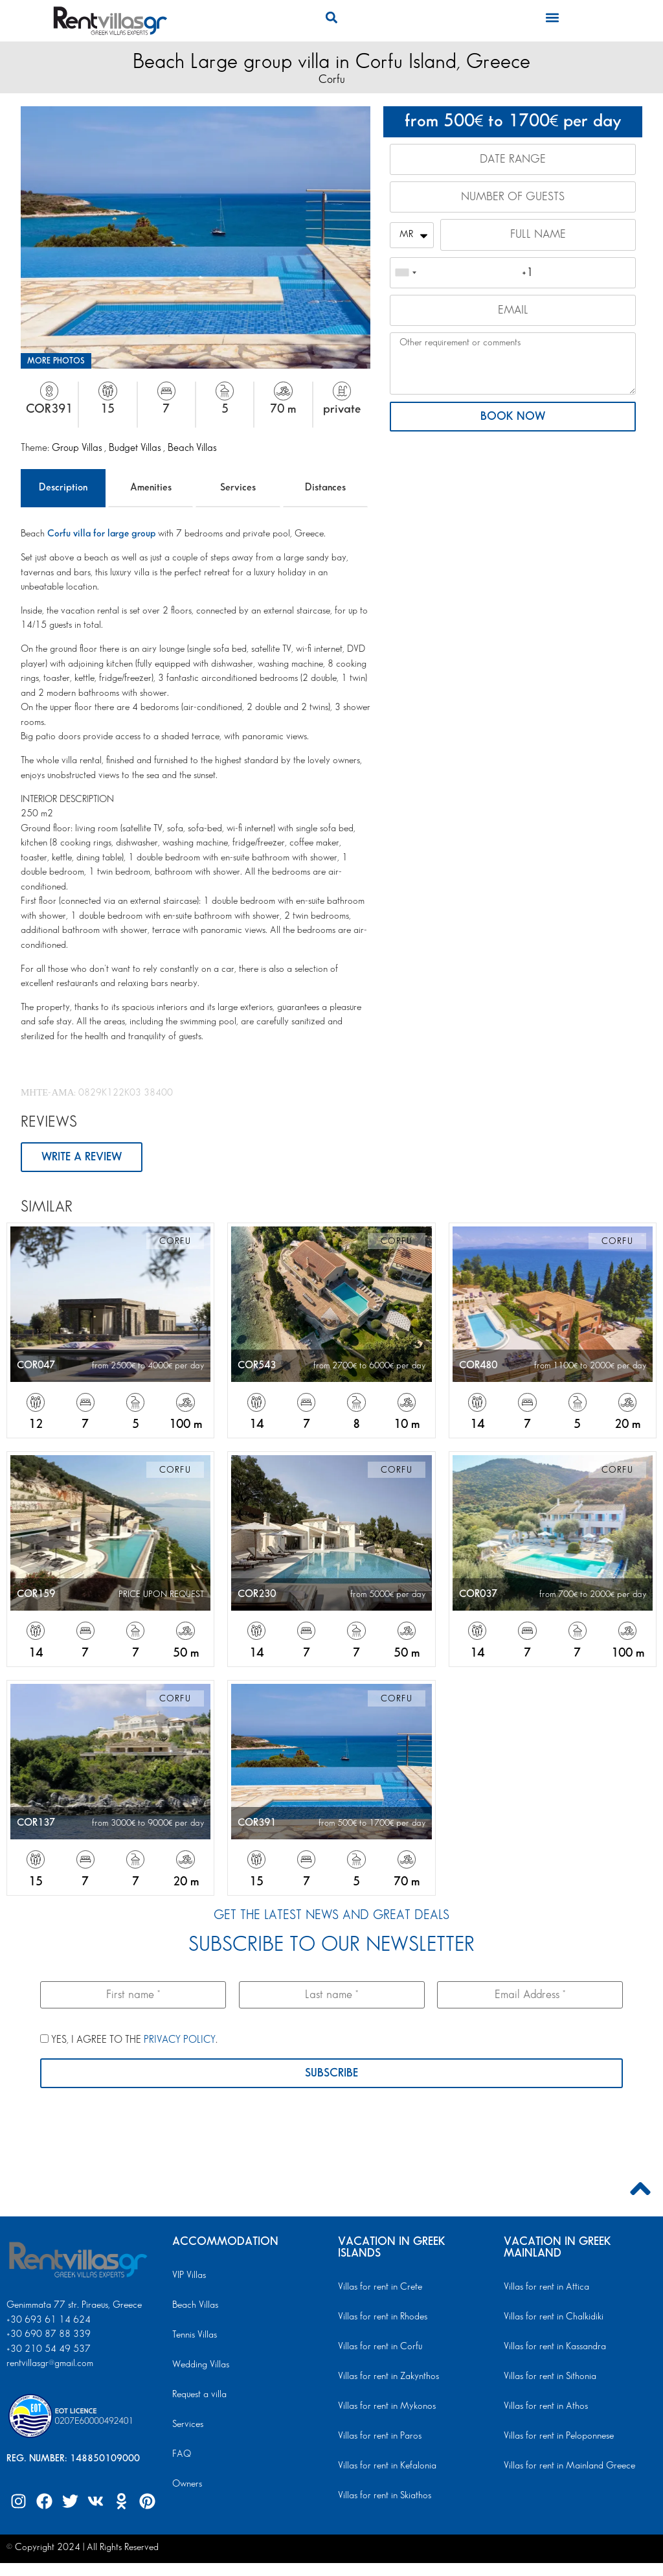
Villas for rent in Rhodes (382, 2316)
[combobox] (405, 273)
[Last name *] (332, 1994)
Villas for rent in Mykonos (387, 2406)
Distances (325, 487)
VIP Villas (189, 2275)
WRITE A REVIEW (81, 1156)
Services (238, 487)
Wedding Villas (200, 2364)
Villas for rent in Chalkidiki (553, 2316)
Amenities (151, 487)
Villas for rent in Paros (379, 2436)
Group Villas (78, 448)
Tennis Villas (194, 2335)
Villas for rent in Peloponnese (559, 2436)
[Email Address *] (530, 1994)
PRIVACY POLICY (180, 2040)
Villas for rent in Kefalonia (387, 2465)
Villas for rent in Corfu (380, 2346)
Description (63, 487)
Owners (187, 2484)
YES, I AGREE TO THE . (129, 2039)
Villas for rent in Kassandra (555, 2346)
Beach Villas (192, 448)
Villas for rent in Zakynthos (388, 2376)
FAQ (181, 2454)
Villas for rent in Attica (546, 2287)
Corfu (332, 79)
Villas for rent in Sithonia (550, 2376)
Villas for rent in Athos (546, 2406)
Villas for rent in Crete (380, 2287)
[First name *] (133, 1994)
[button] (331, 17)
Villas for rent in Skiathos (384, 2495)
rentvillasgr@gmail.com (51, 2363)
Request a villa (199, 2394)
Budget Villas (136, 448)
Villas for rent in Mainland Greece (569, 2465)
